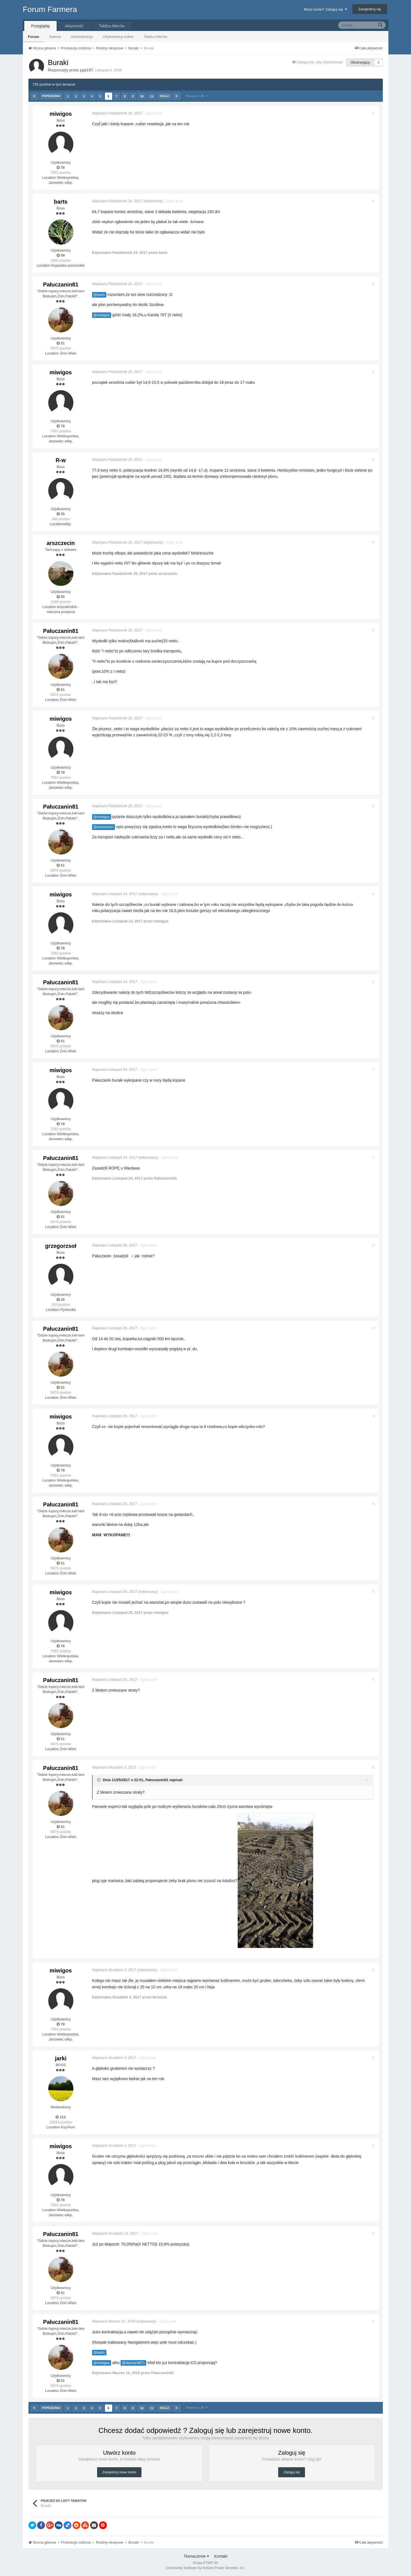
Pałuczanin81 (60, 284)
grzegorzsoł (60, 1246)
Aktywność (74, 26)
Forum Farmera (50, 9)
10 (141, 96)
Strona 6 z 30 (196, 96)
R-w (61, 460)
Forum (33, 37)
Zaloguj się (291, 2472)
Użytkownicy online (118, 37)
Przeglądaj (40, 26)
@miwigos (102, 315)
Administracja (82, 37)
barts (61, 202)
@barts (100, 295)
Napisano (118, 113)
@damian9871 (134, 2363)
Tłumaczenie (196, 2556)
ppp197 (86, 70)
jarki (60, 2058)
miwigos (60, 114)
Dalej (164, 96)
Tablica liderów (155, 37)
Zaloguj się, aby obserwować (319, 62)
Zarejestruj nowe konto (119, 2472)
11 (151, 96)
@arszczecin (104, 827)
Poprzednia (51, 96)
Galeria (55, 37)
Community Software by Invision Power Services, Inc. (205, 2568)
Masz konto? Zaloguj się (325, 9)
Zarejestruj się (369, 9)
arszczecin (61, 543)
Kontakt (220, 2556)
